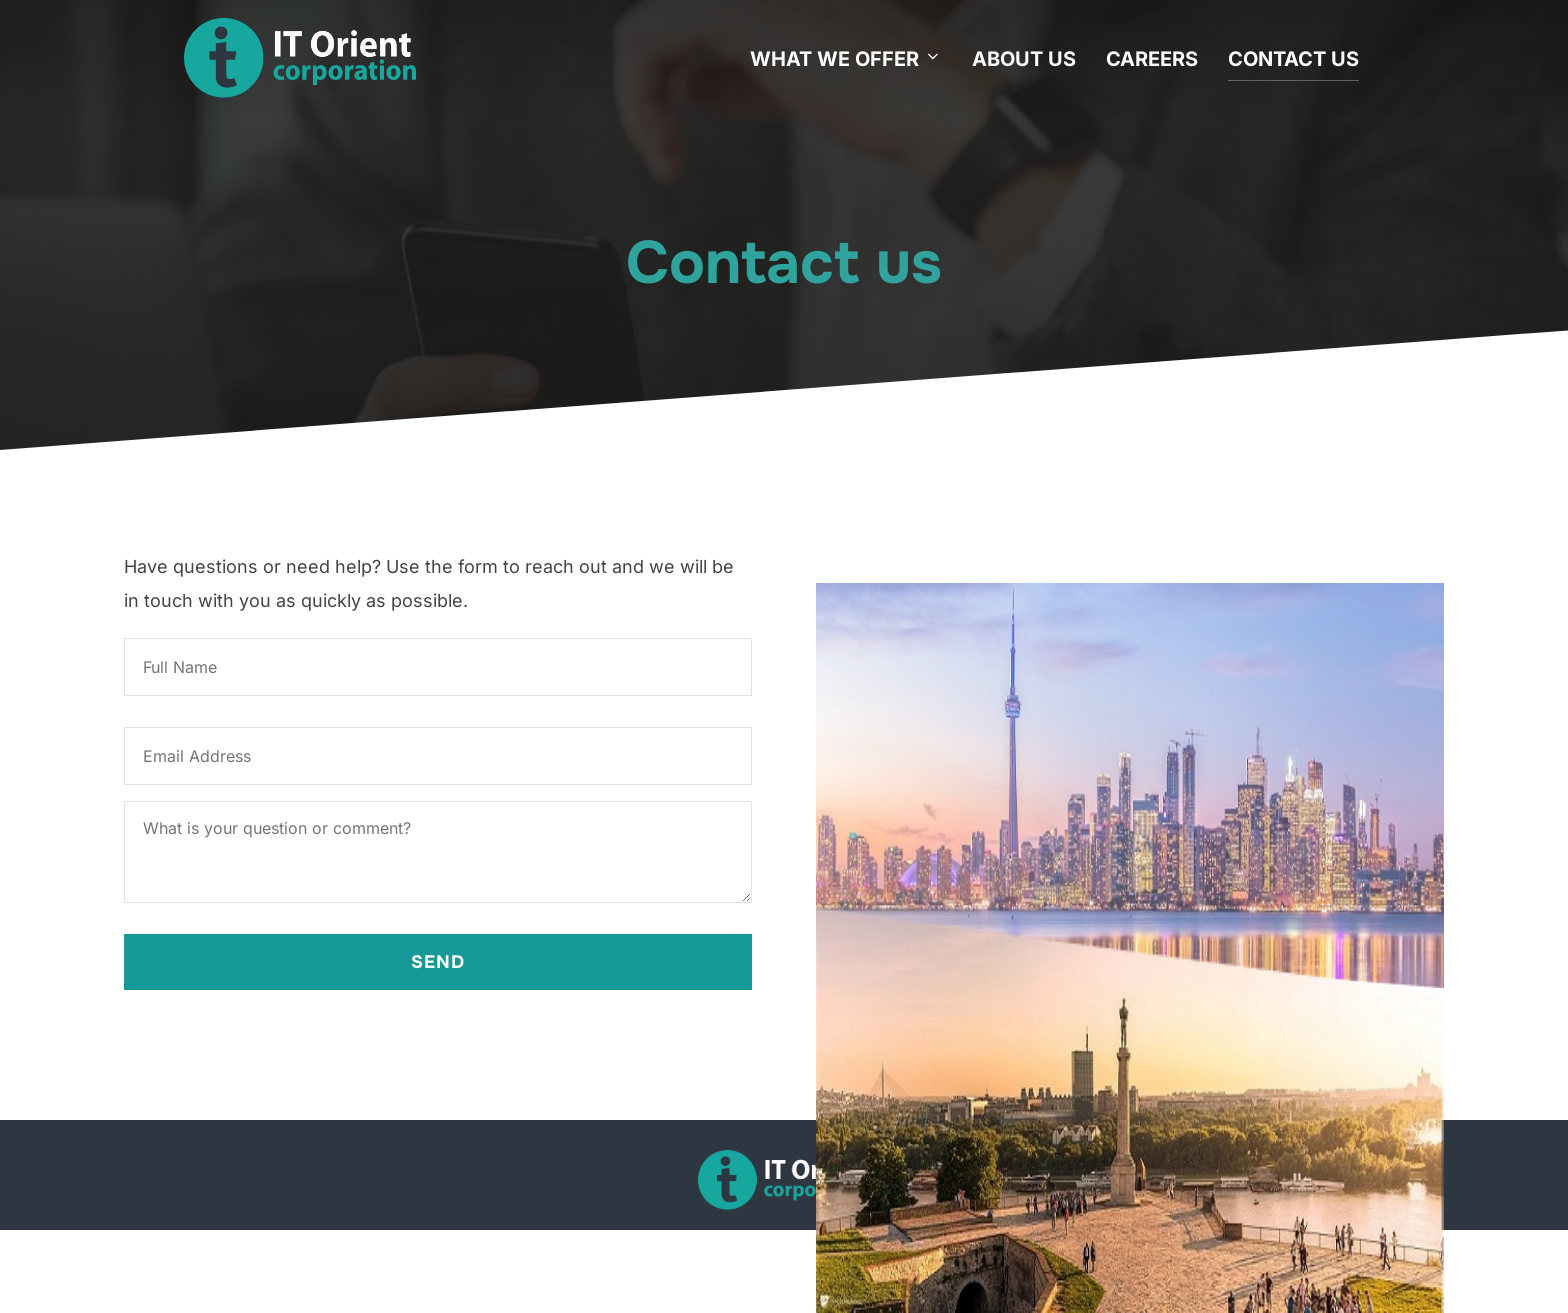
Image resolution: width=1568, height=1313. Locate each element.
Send (438, 962)
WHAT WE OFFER (846, 59)
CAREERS (1152, 59)
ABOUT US (1024, 59)
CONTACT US (1293, 59)
